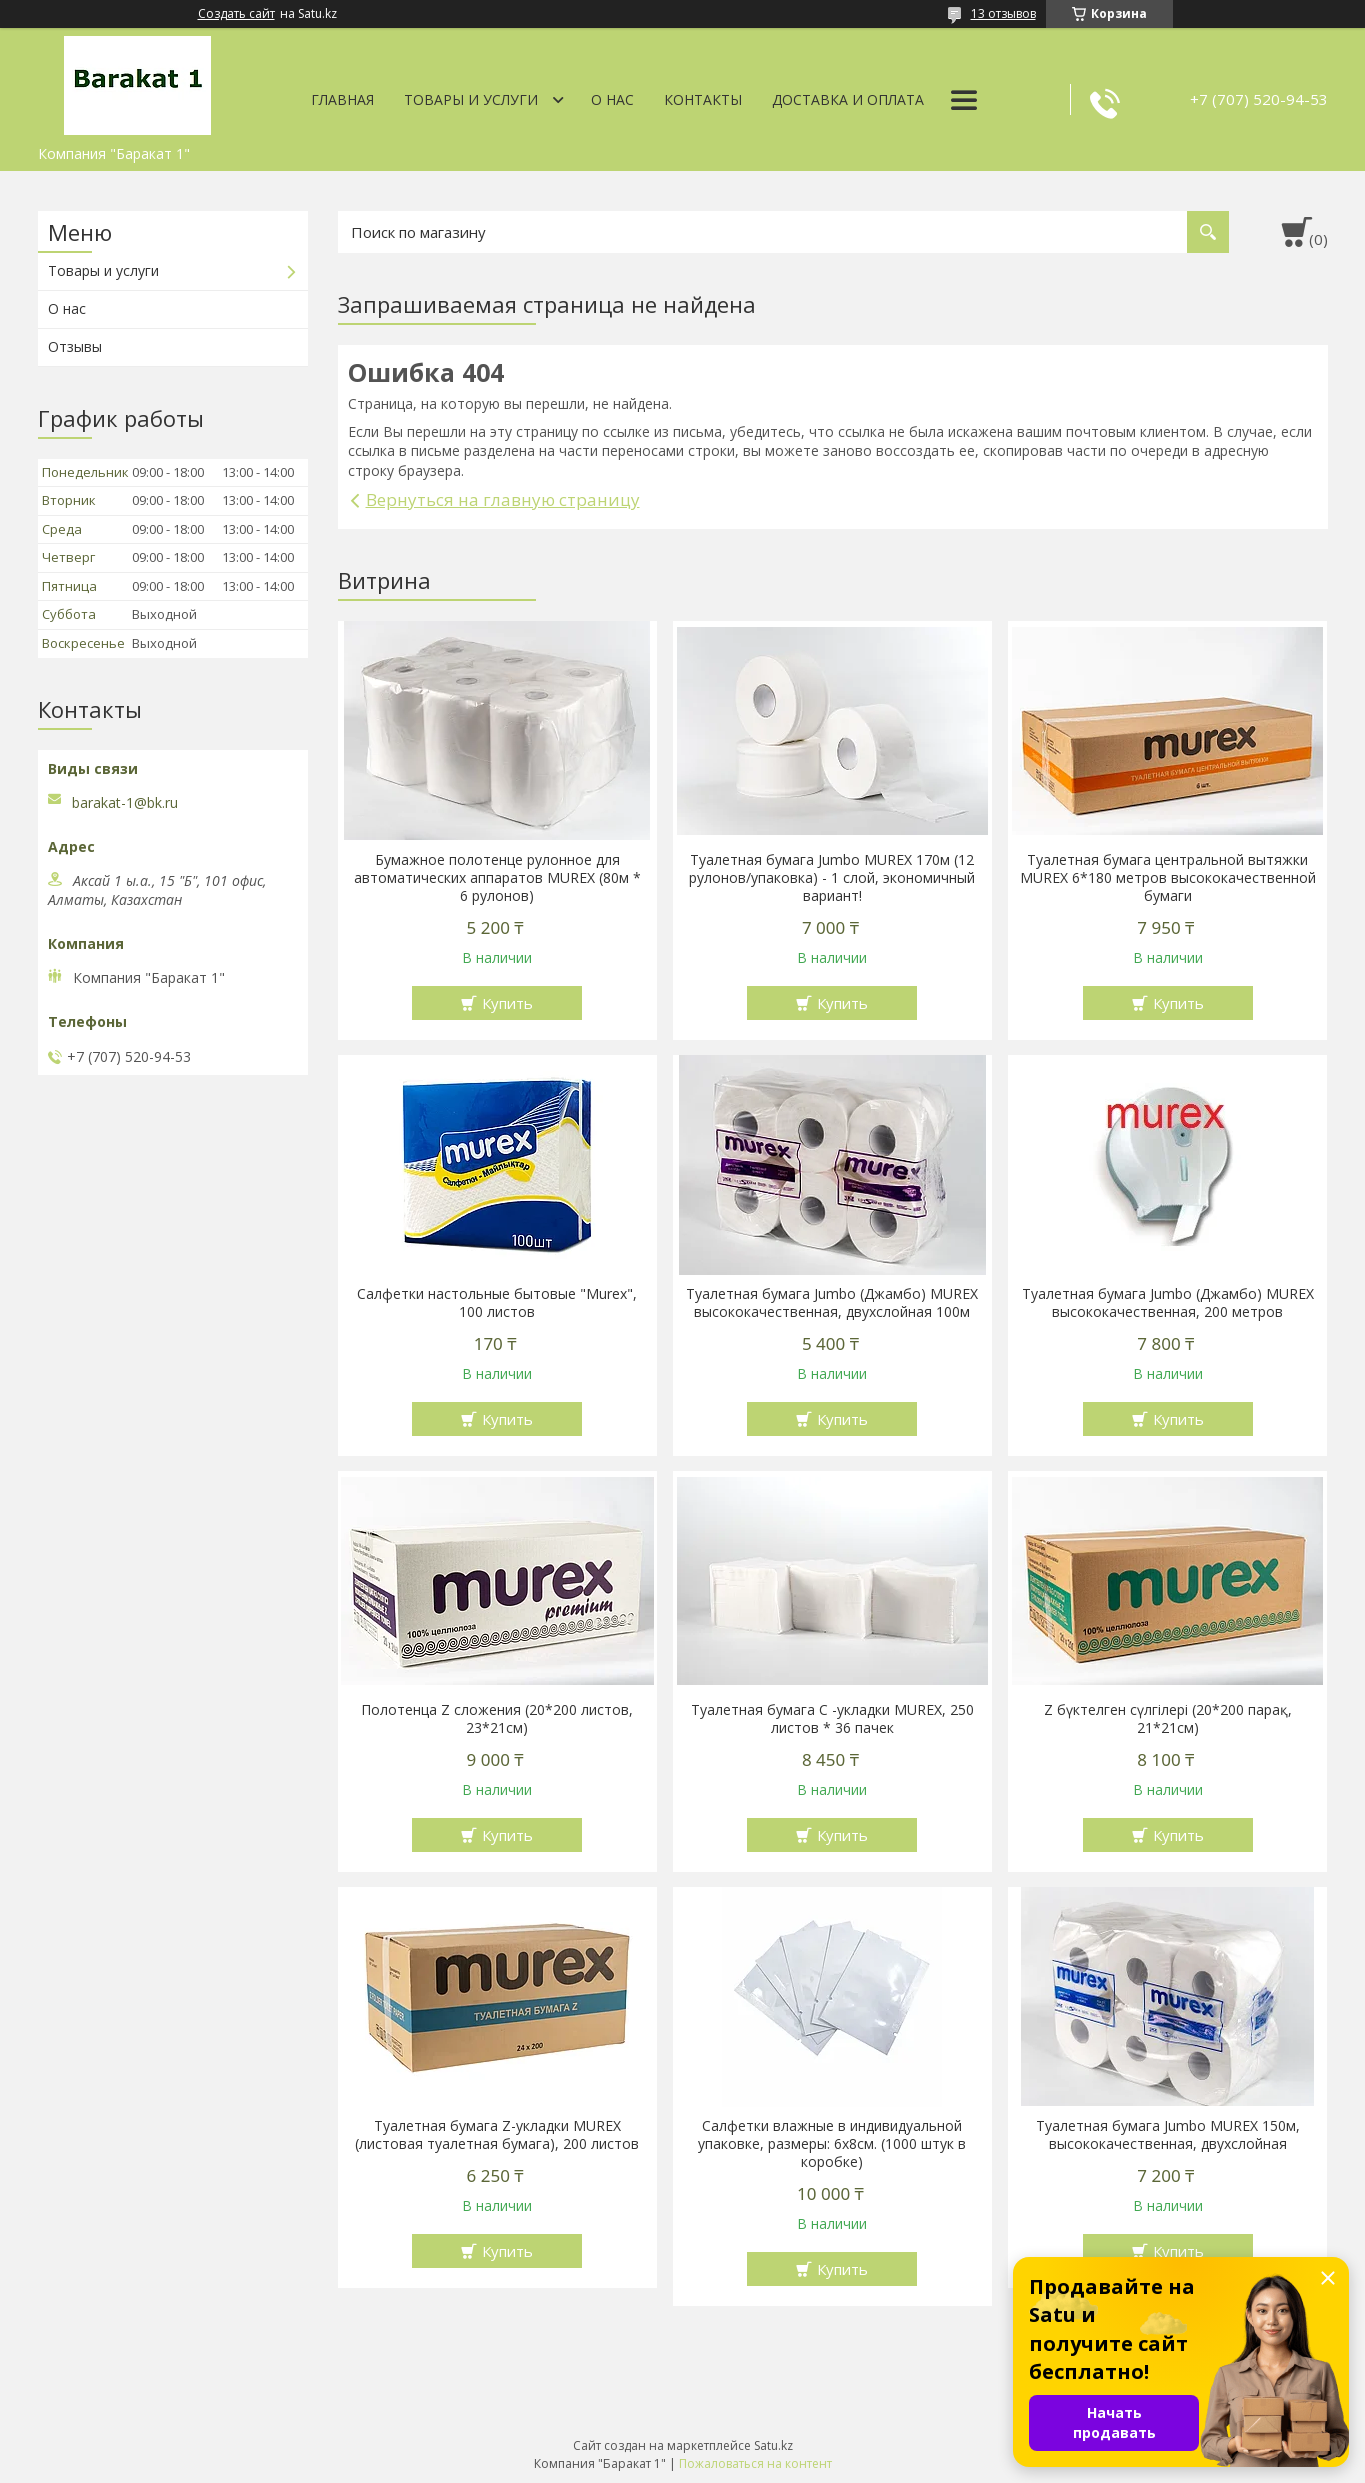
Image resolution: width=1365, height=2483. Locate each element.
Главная (342, 99)
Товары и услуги (471, 99)
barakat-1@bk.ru (125, 803)
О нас (612, 99)
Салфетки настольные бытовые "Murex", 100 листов (497, 1303)
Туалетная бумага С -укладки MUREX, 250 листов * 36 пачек (832, 1719)
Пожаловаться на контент (755, 2463)
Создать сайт (236, 14)
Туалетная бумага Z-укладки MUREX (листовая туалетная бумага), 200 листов (497, 2135)
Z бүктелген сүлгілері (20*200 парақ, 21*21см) (1168, 1719)
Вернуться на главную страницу (503, 499)
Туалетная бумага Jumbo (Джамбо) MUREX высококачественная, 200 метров (1168, 1303)
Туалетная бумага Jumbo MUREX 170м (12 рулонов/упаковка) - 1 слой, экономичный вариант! (832, 878)
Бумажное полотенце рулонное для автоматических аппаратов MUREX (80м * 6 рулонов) (497, 878)
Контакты (703, 99)
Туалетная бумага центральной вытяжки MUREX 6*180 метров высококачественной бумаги (1168, 878)
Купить (507, 1003)
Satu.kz (773, 2445)
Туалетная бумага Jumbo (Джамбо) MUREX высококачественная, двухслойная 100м (832, 1303)
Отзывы (75, 346)
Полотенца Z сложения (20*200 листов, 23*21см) (497, 1719)
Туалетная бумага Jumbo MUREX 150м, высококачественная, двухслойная (1168, 2135)
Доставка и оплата (848, 99)
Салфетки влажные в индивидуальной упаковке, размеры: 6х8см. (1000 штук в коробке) (832, 2144)
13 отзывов (1003, 13)
